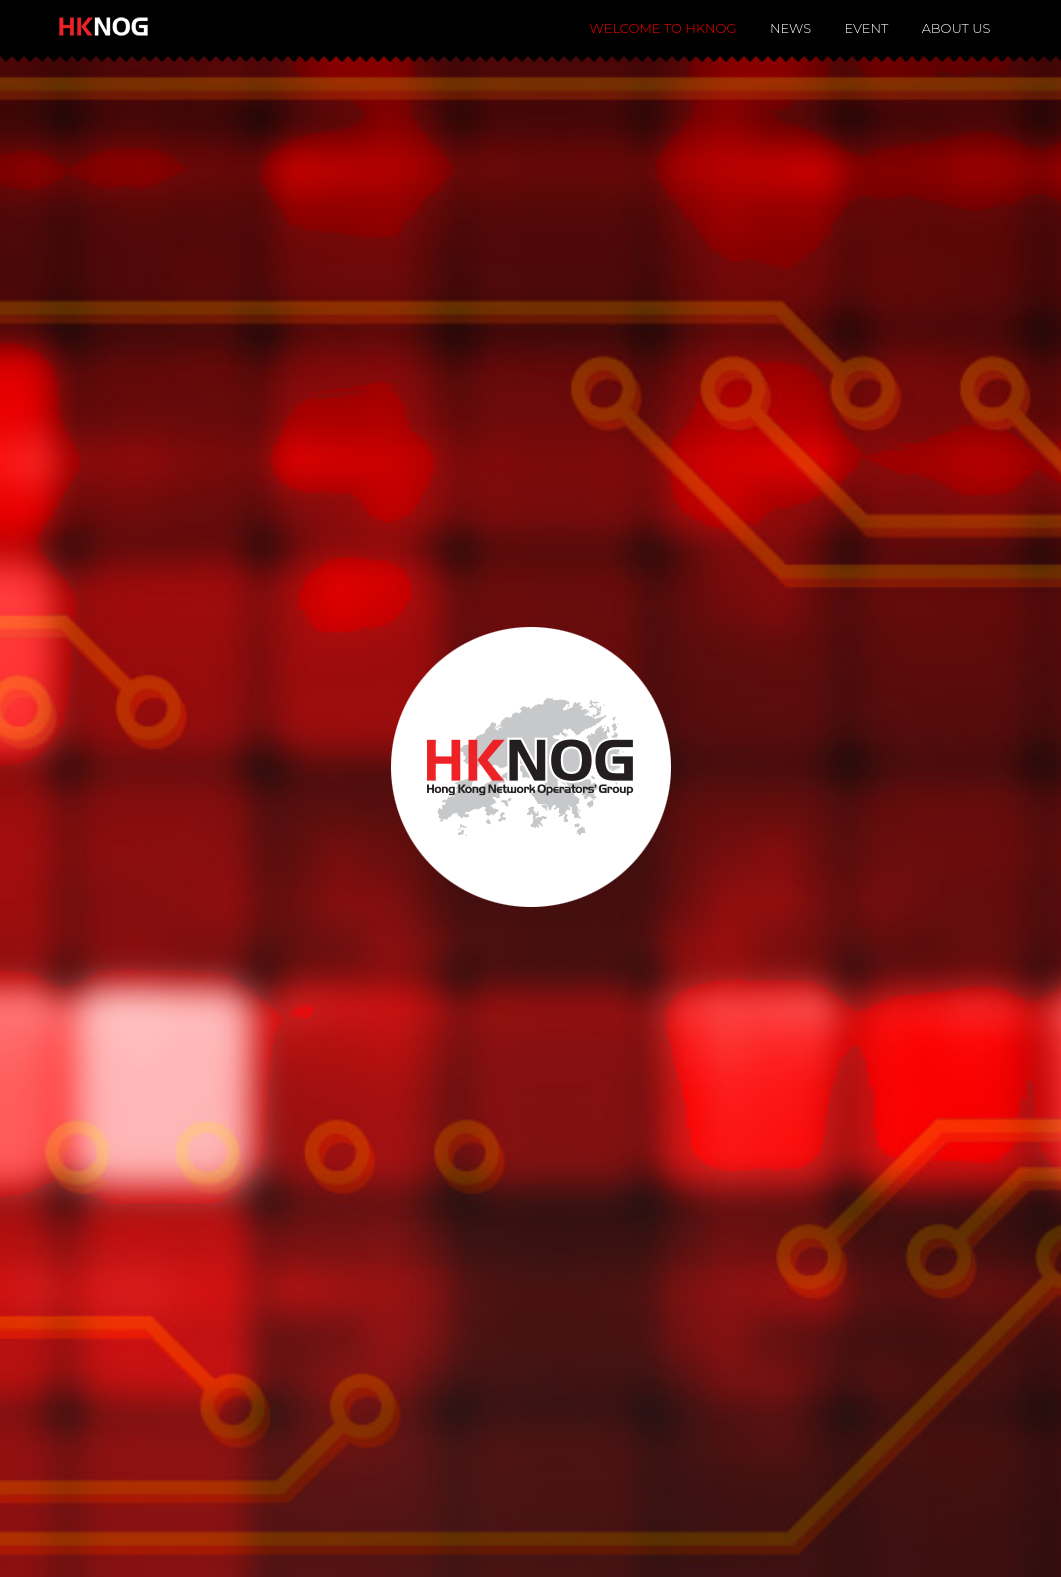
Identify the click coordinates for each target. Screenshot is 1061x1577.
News (790, 28)
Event (866, 28)
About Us (956, 28)
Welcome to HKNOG (663, 28)
